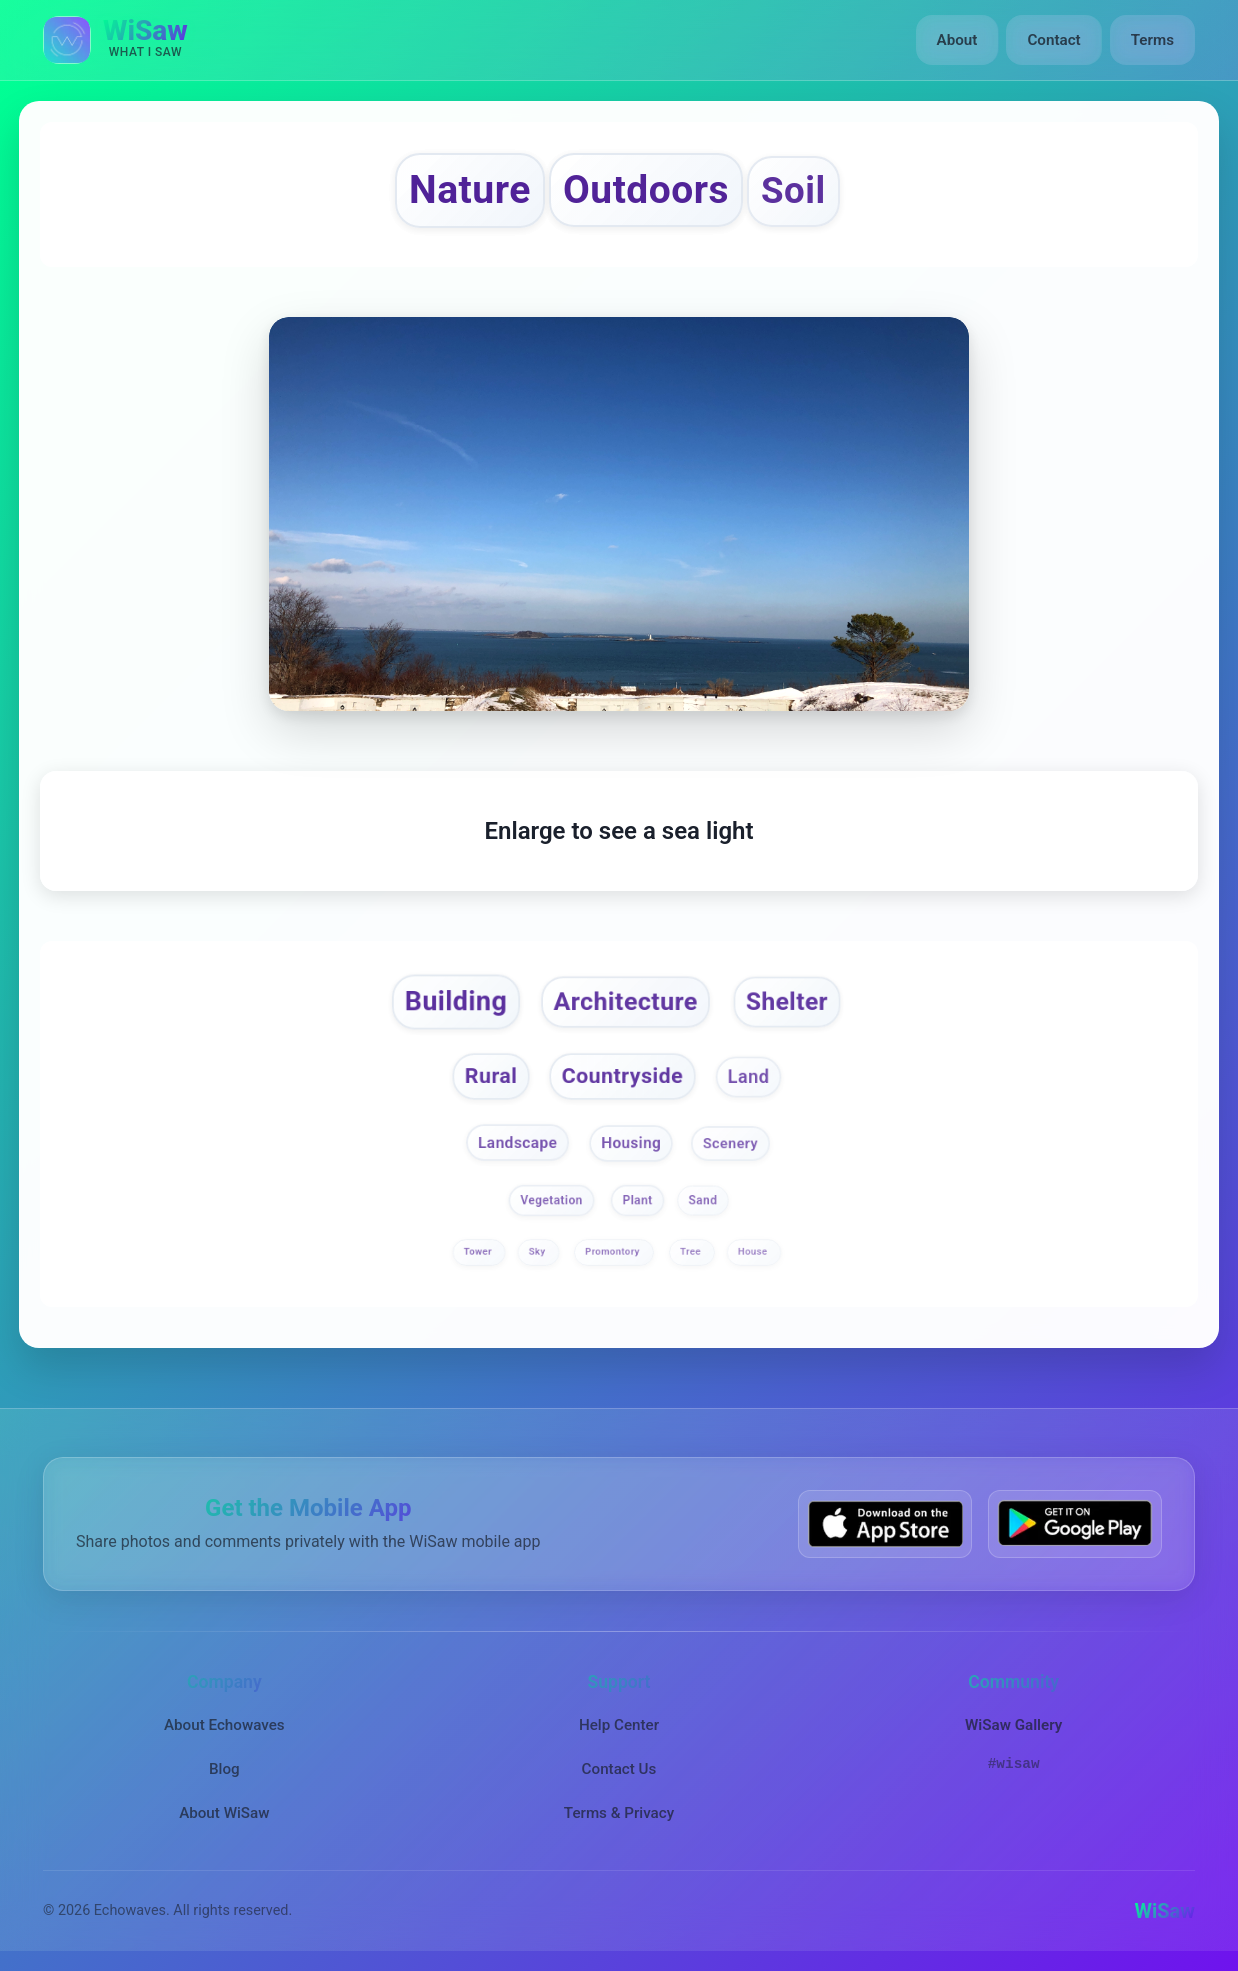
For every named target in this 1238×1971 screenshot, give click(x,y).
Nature (470, 190)
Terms (1152, 40)
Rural (491, 1075)
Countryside (622, 1075)
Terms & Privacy (619, 1813)
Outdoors (646, 190)
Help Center (619, 1725)
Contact (1053, 40)
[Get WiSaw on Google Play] (1075, 1523)
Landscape (517, 1142)
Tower (478, 1252)
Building (456, 1000)
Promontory (613, 1252)
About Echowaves (224, 1725)
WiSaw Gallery (1013, 1725)
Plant (638, 1201)
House (754, 1252)
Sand (703, 1201)
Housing (631, 1142)
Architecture (626, 1001)
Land (749, 1076)
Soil (793, 190)
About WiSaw (224, 1813)
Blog (224, 1769)
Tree (692, 1252)
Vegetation (551, 1201)
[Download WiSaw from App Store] (885, 1523)
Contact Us (619, 1769)
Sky (539, 1252)
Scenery (730, 1142)
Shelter (787, 1001)
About (957, 40)
